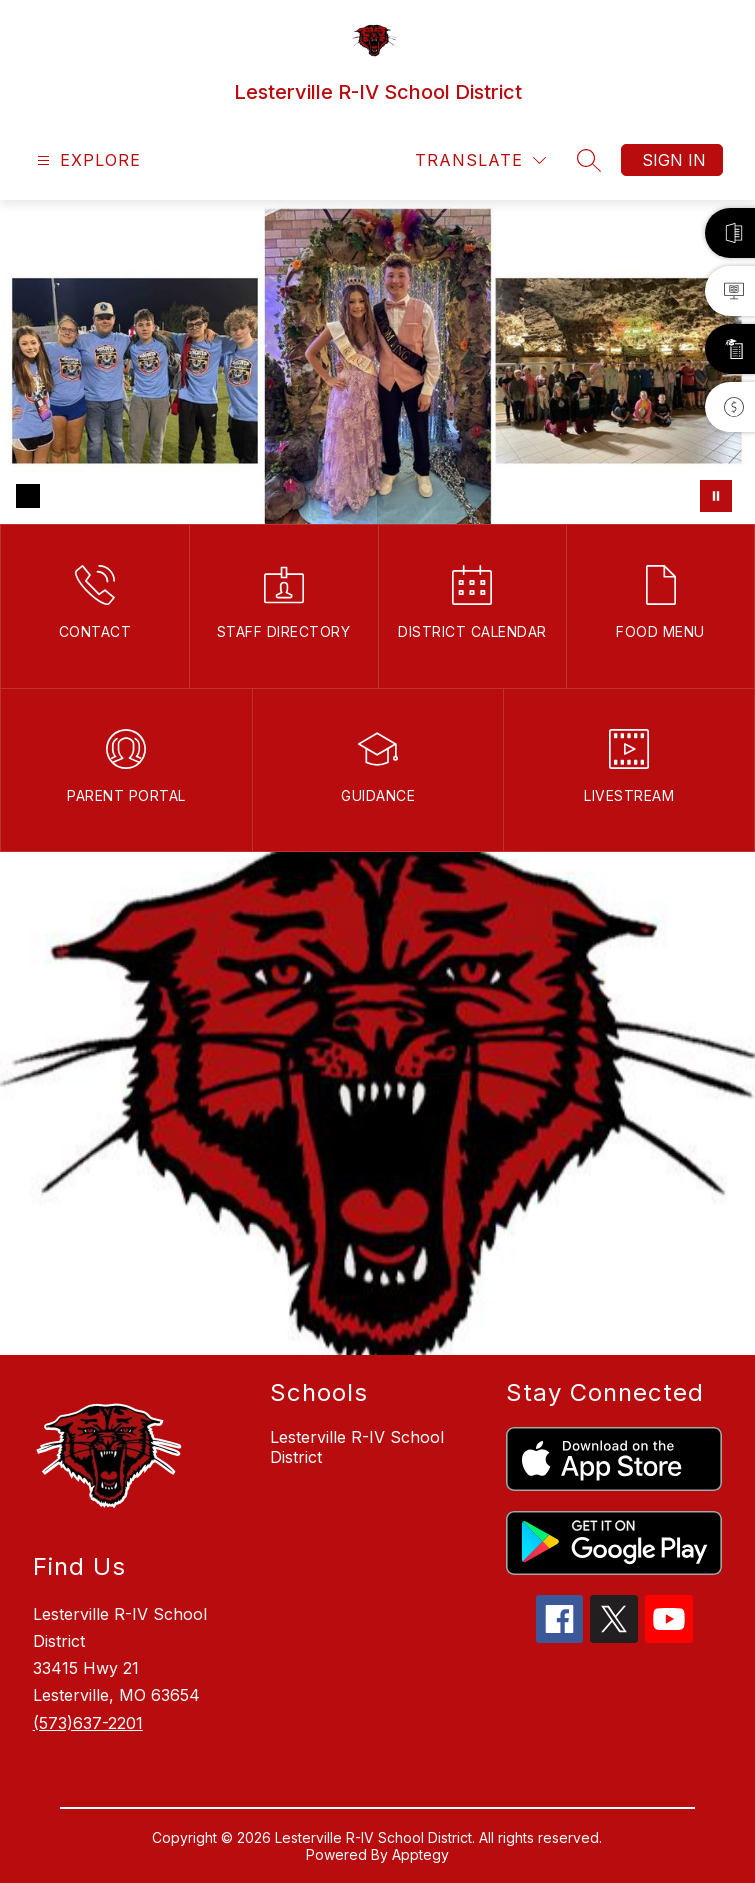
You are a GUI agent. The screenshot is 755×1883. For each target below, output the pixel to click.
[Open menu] (86, 160)
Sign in (674, 160)
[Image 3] (92, 496)
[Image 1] (28, 496)
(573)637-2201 (88, 1723)
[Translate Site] (480, 160)
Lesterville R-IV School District (357, 1447)
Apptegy (420, 1854)
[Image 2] (60, 496)
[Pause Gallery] (716, 496)
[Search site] (589, 160)
